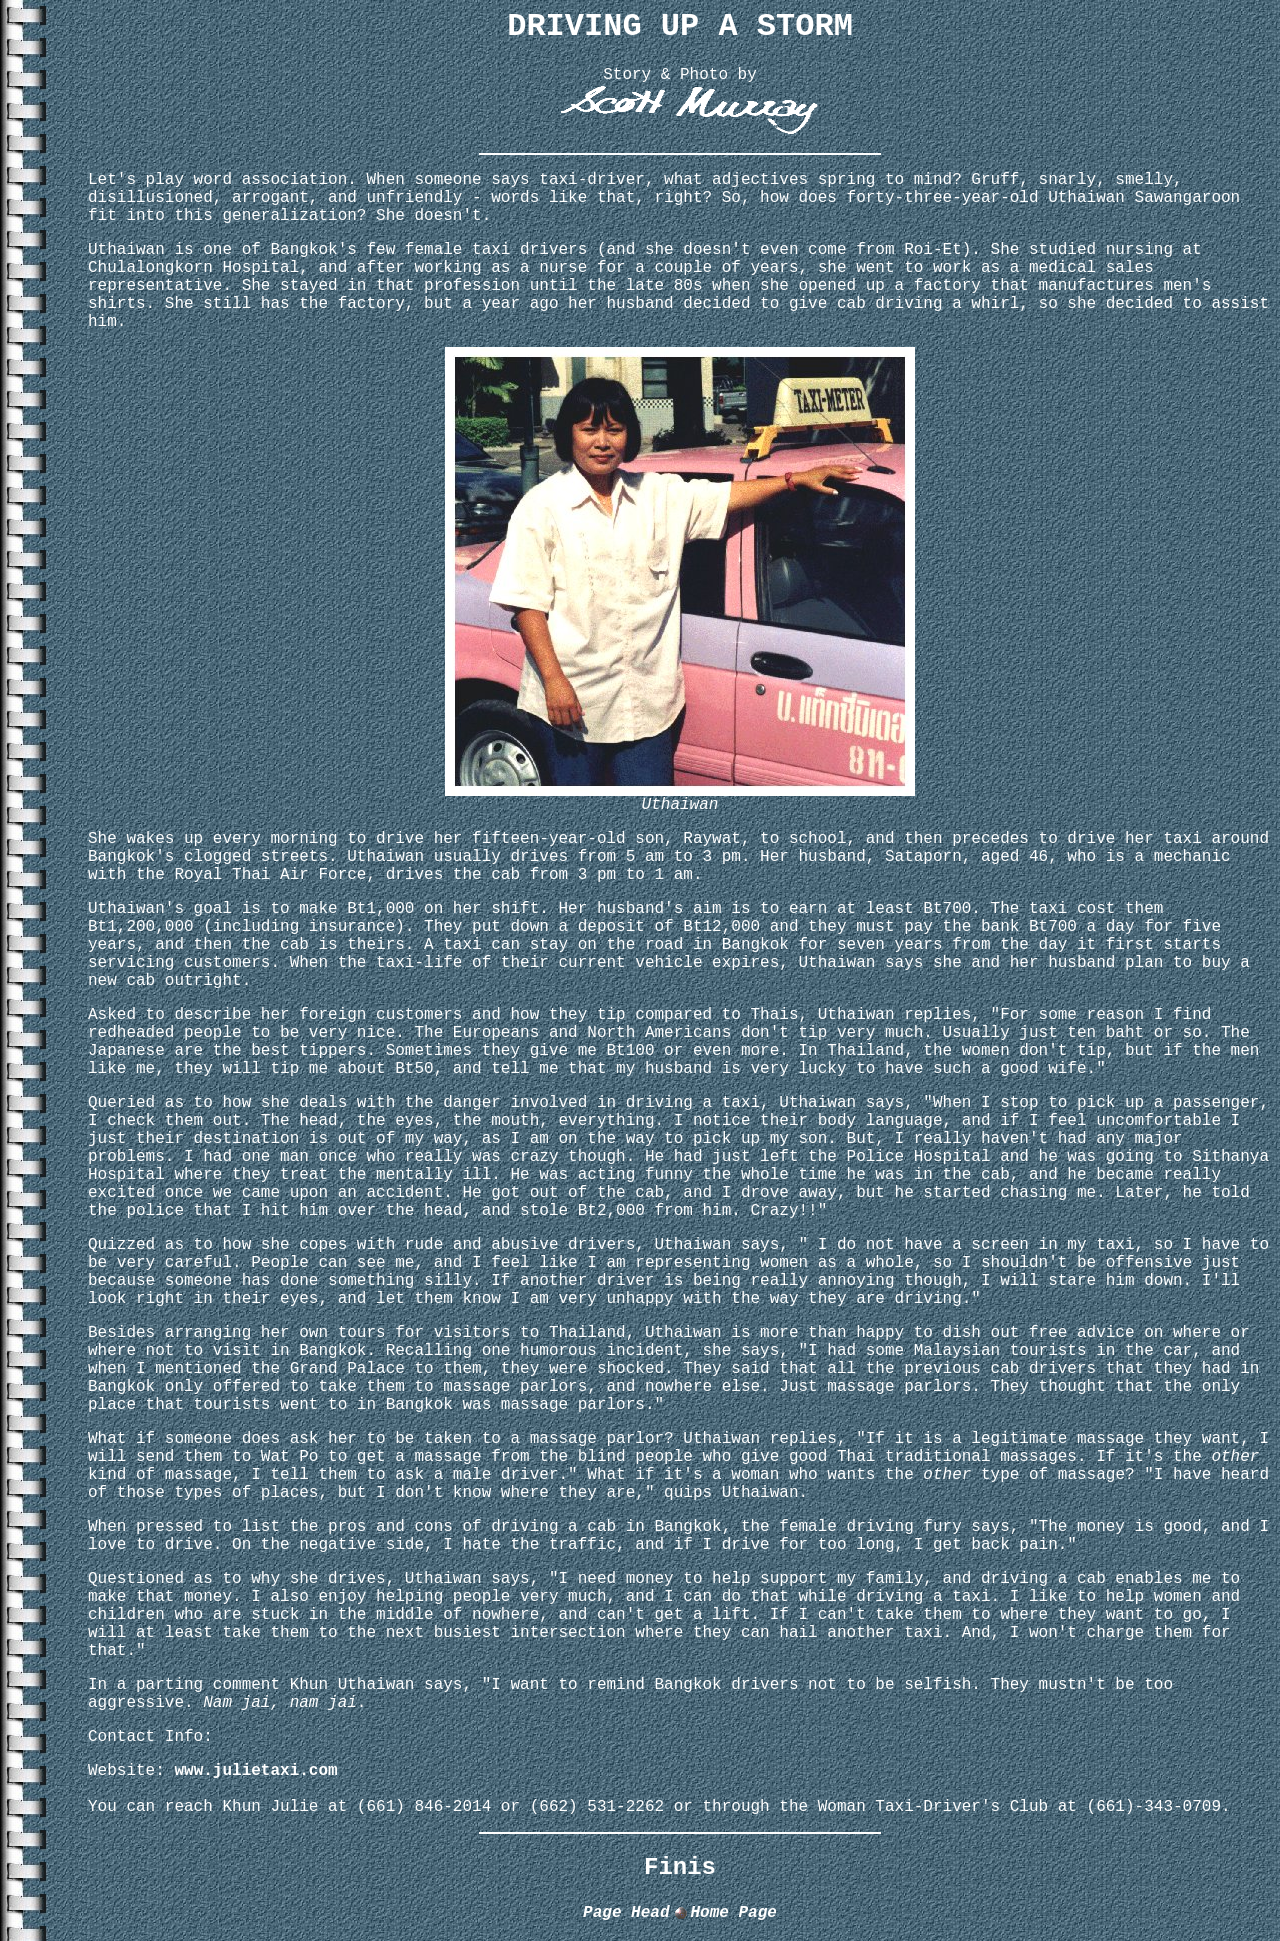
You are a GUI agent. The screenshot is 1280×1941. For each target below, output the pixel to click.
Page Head (626, 1913)
